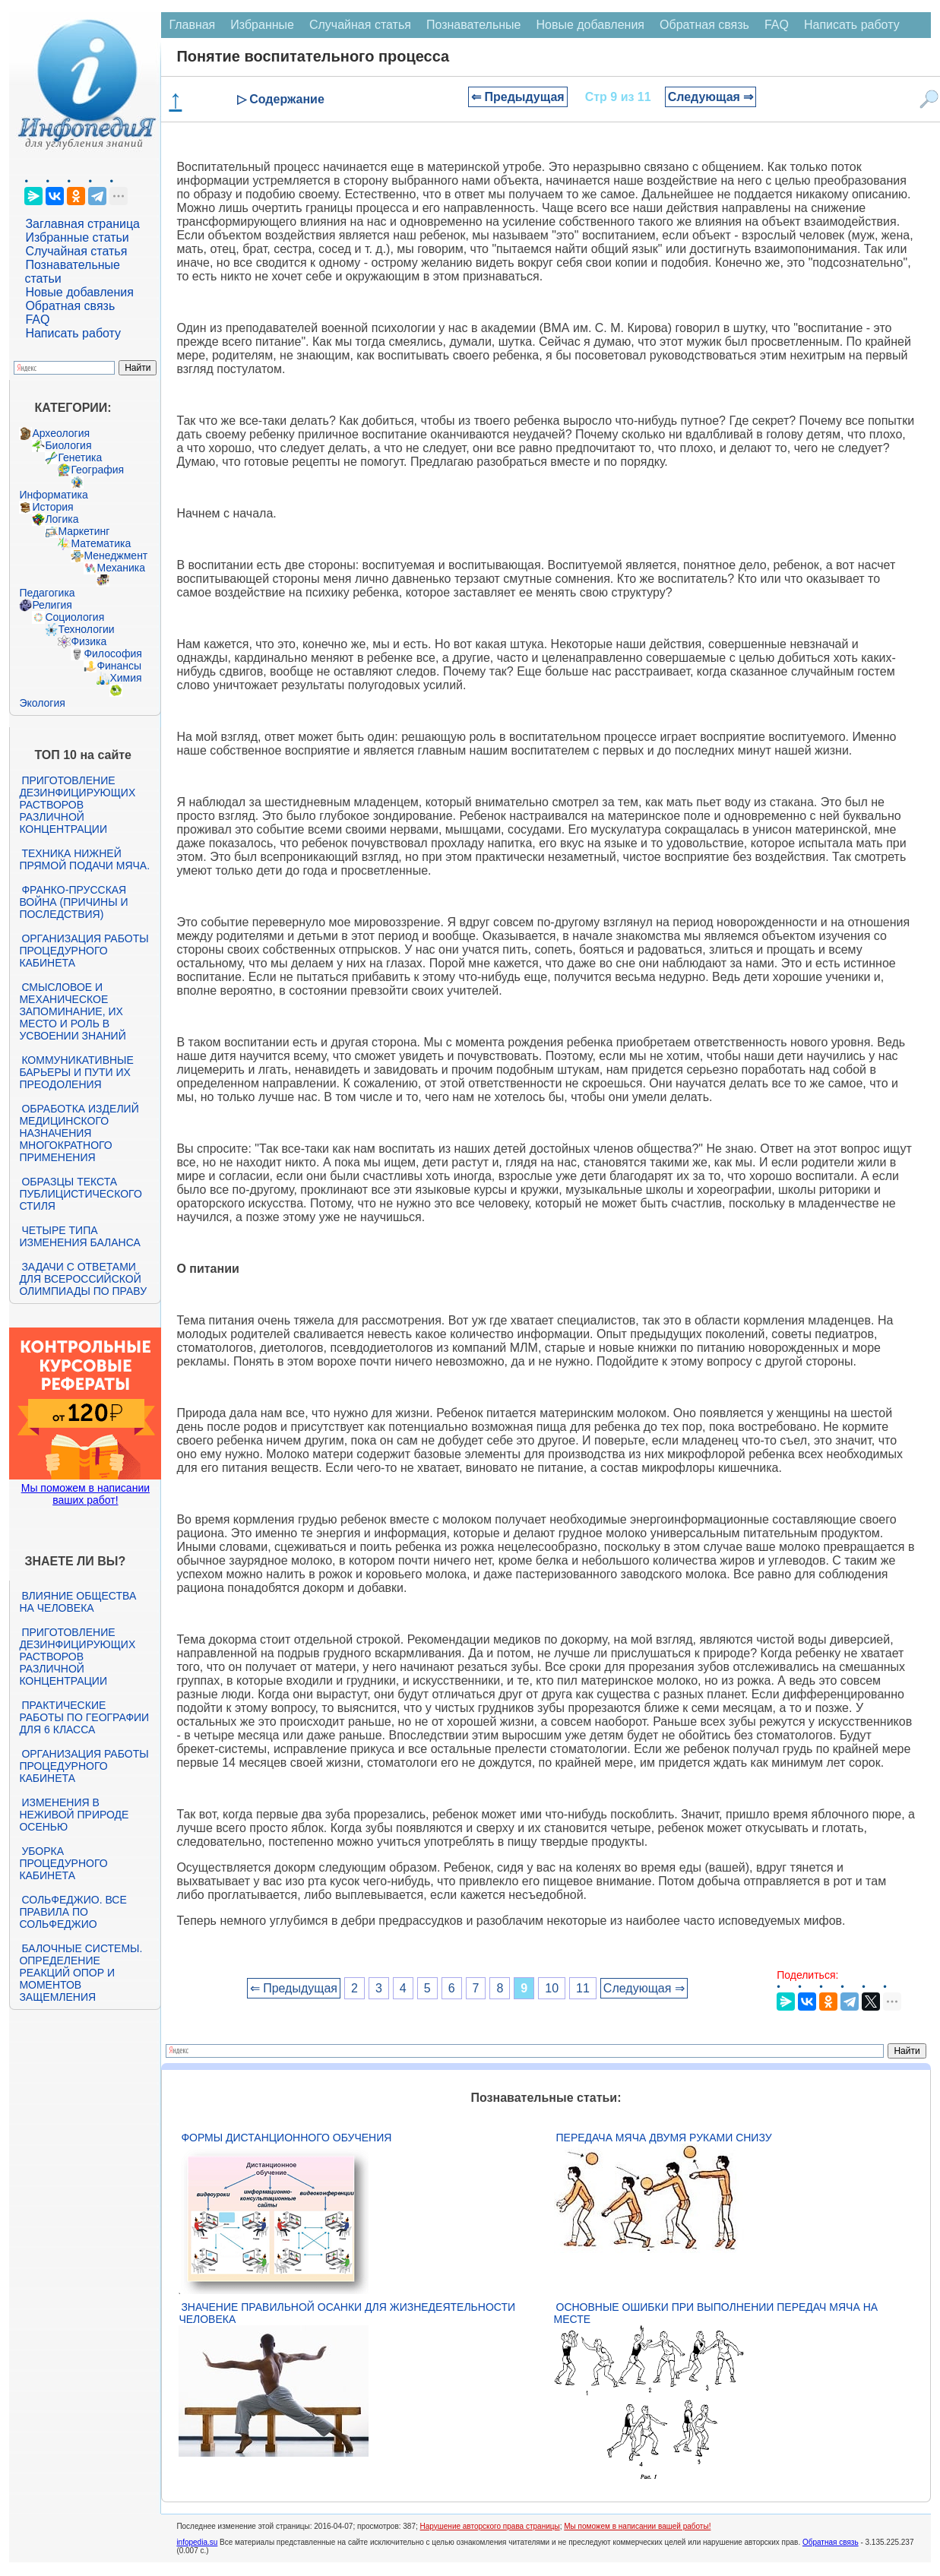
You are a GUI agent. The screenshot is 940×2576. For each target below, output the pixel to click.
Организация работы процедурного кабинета (83, 950)
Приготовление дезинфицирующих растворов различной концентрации (77, 804)
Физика (88, 641)
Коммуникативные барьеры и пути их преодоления (76, 1072)
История (52, 507)
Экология (42, 703)
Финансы (119, 666)
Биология (68, 445)
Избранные (262, 24)
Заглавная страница (82, 223)
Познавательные (473, 24)
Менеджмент (115, 555)
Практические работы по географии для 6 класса (84, 1717)
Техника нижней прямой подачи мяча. (84, 859)
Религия (52, 605)
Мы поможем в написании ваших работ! (85, 1494)
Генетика (80, 457)
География (97, 470)
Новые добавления (79, 292)
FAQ (37, 319)
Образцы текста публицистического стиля (80, 1194)
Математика (101, 543)
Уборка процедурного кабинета (63, 1863)
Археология (61, 433)
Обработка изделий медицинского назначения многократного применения (78, 1133)
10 (552, 1988)
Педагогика (46, 593)
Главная (192, 24)
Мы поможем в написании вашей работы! (637, 2526)
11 (583, 1988)
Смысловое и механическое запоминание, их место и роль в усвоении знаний (72, 1011)
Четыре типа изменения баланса (79, 1236)
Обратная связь (70, 305)
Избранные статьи (76, 237)
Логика (61, 519)
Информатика (53, 495)
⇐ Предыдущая (518, 96)
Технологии (86, 629)
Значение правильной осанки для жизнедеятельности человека (347, 2313)
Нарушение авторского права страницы (490, 2526)
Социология (74, 617)
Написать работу (73, 333)
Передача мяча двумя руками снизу (664, 2137)
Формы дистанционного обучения (286, 2137)
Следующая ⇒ (711, 96)
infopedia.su (196, 2542)
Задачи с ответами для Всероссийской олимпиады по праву (83, 1279)
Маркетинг (83, 531)
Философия (112, 653)
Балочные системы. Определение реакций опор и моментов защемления (80, 1972)
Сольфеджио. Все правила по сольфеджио (72, 1912)
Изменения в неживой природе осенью (73, 1814)
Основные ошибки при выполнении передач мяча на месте (716, 2313)
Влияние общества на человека (77, 1602)
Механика (121, 568)
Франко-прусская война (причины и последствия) (73, 902)
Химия (125, 678)
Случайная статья (76, 251)
